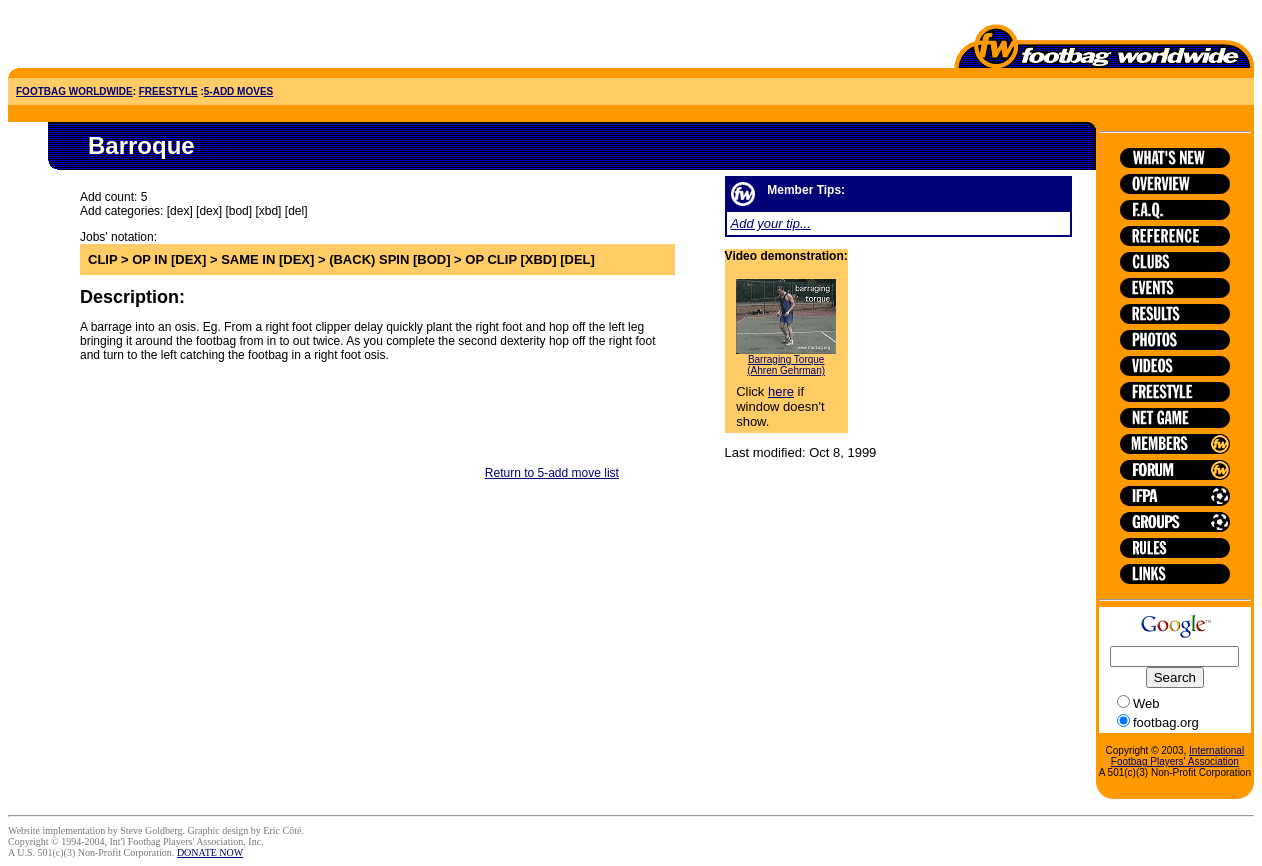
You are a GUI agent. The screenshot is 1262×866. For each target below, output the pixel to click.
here (781, 391)
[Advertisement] (125, 38)
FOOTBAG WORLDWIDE (74, 91)
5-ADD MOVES (238, 91)
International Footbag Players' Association (1177, 756)
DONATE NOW (210, 852)
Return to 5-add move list (552, 473)
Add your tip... (771, 223)
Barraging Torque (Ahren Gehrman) (786, 365)
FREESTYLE (168, 91)
